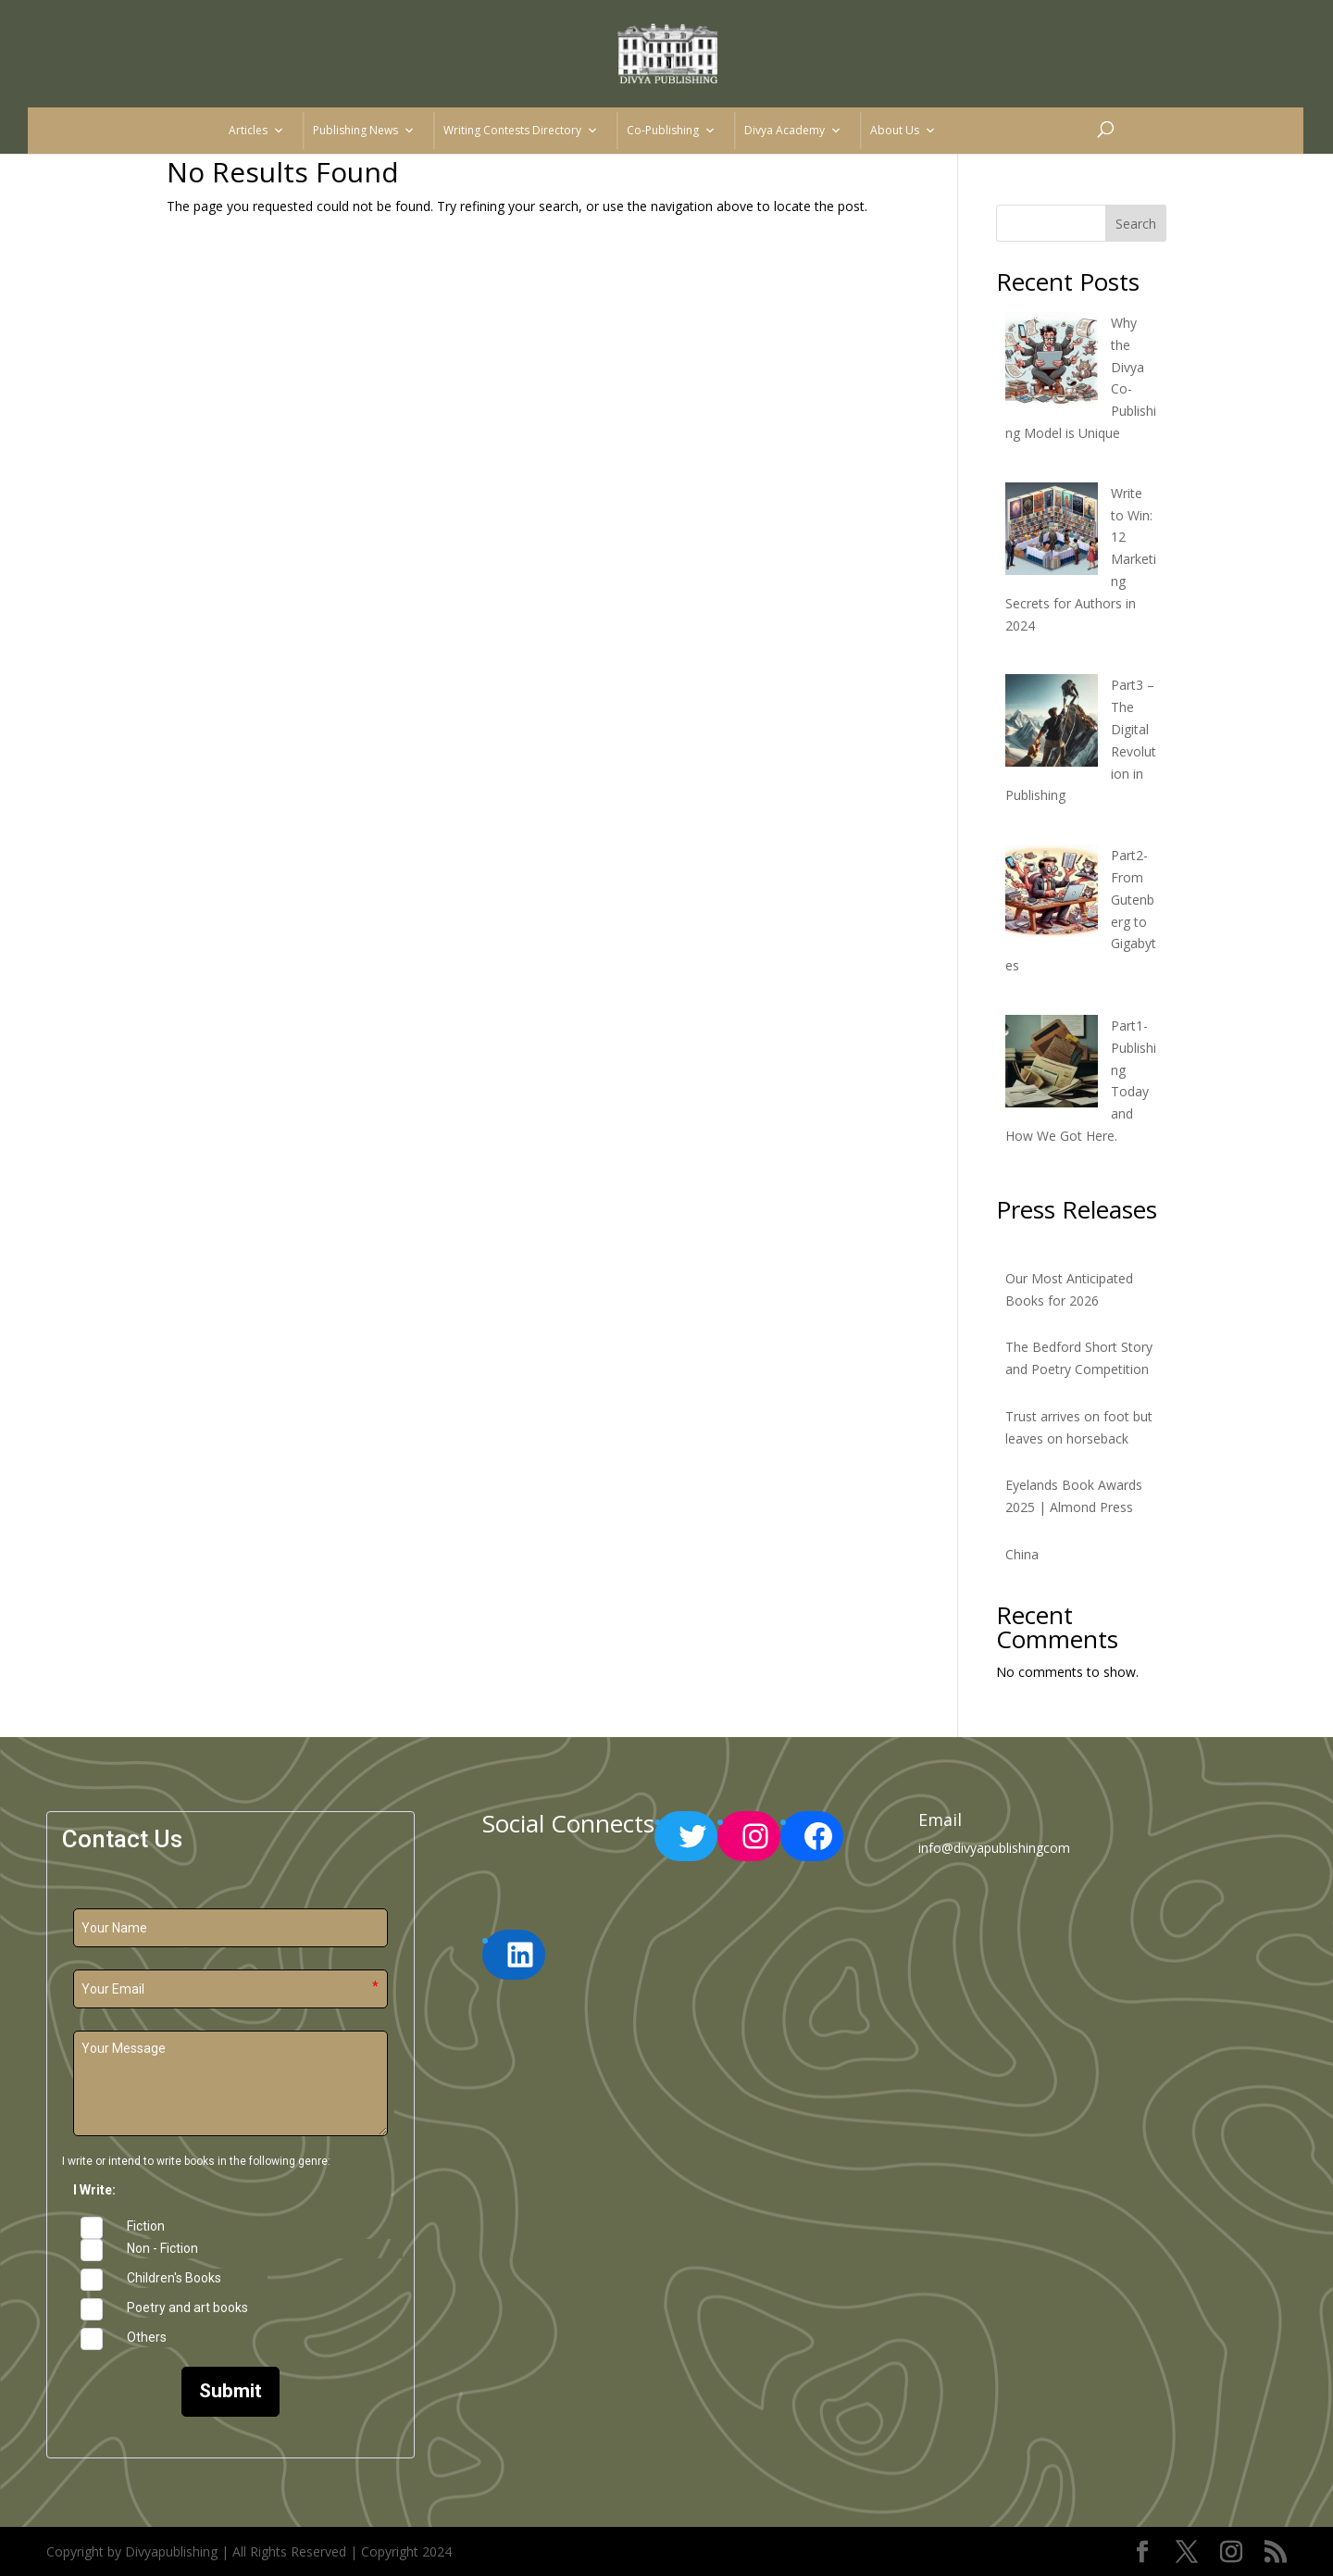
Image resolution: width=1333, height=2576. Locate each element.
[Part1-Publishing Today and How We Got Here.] (1051, 1064)
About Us (903, 130)
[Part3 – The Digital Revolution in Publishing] (1051, 723)
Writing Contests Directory (520, 130)
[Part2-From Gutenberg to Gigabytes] (1051, 894)
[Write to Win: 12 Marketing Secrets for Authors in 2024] (1051, 531)
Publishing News (364, 130)
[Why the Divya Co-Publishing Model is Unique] (1051, 361)
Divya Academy (792, 130)
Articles (256, 130)
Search (1135, 223)
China (1022, 1554)
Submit (230, 2391)
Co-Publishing (671, 130)
